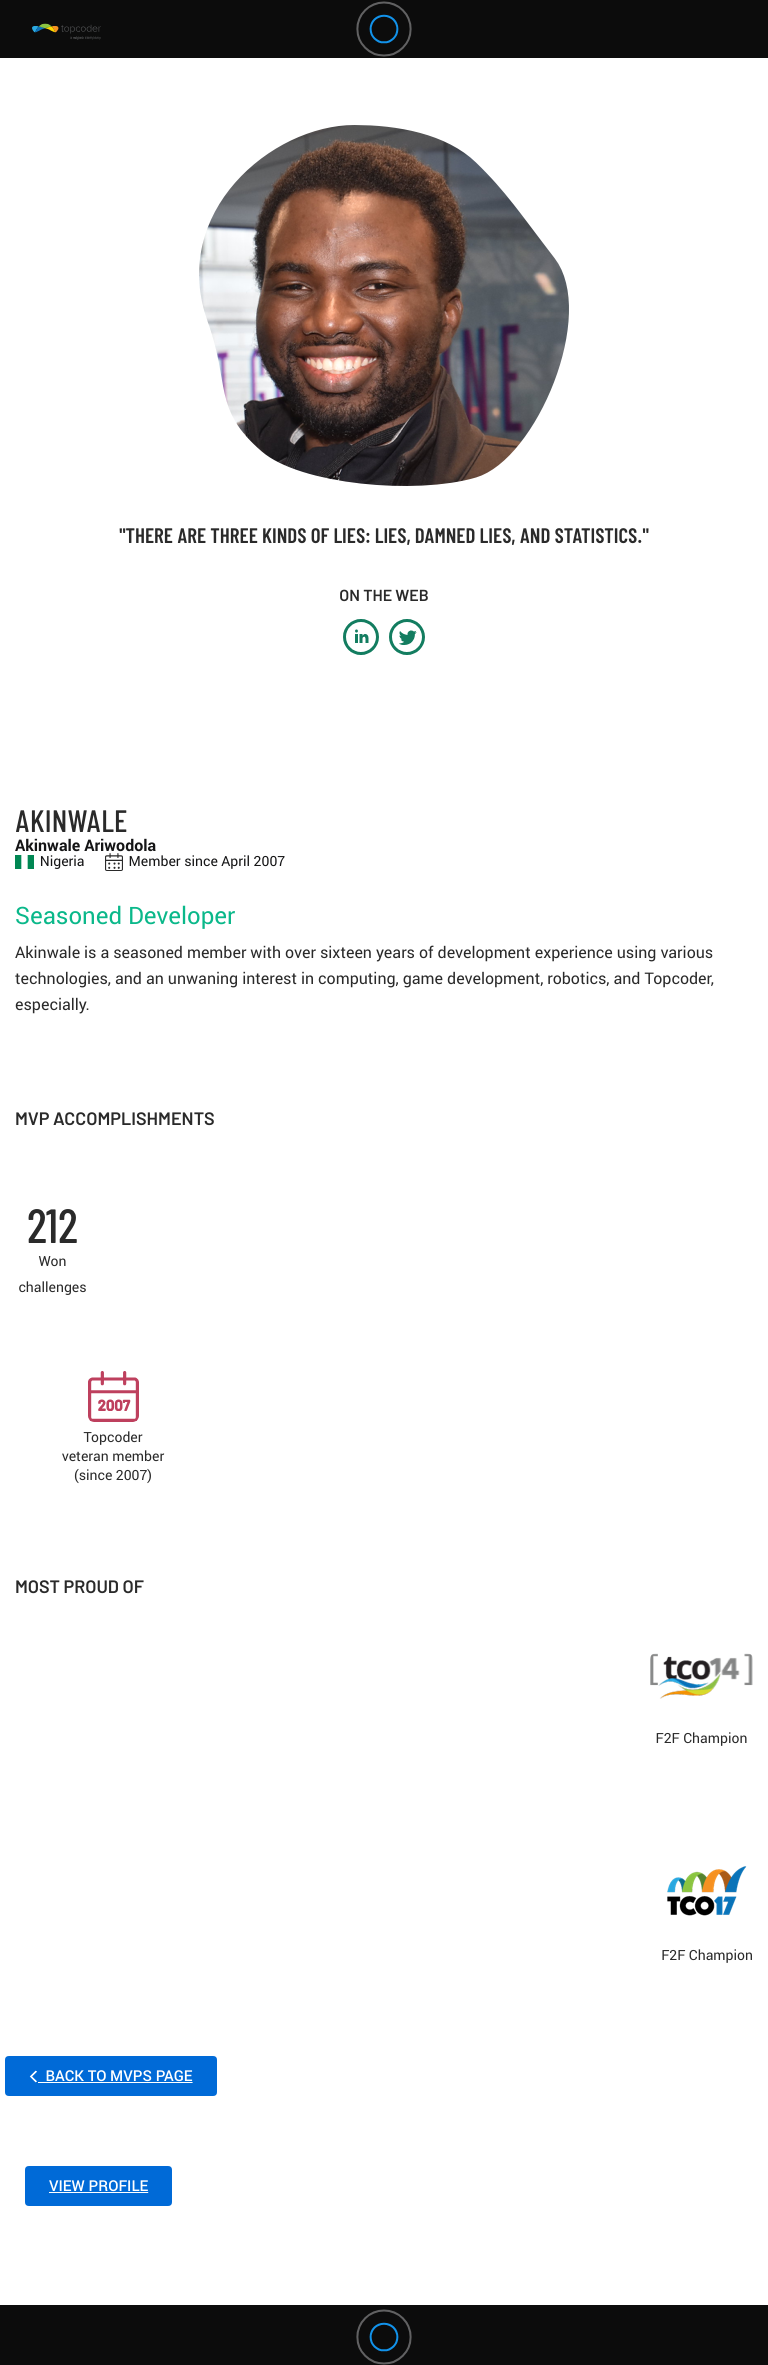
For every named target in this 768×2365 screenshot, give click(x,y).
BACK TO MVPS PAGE (111, 2076)
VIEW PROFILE (98, 2186)
